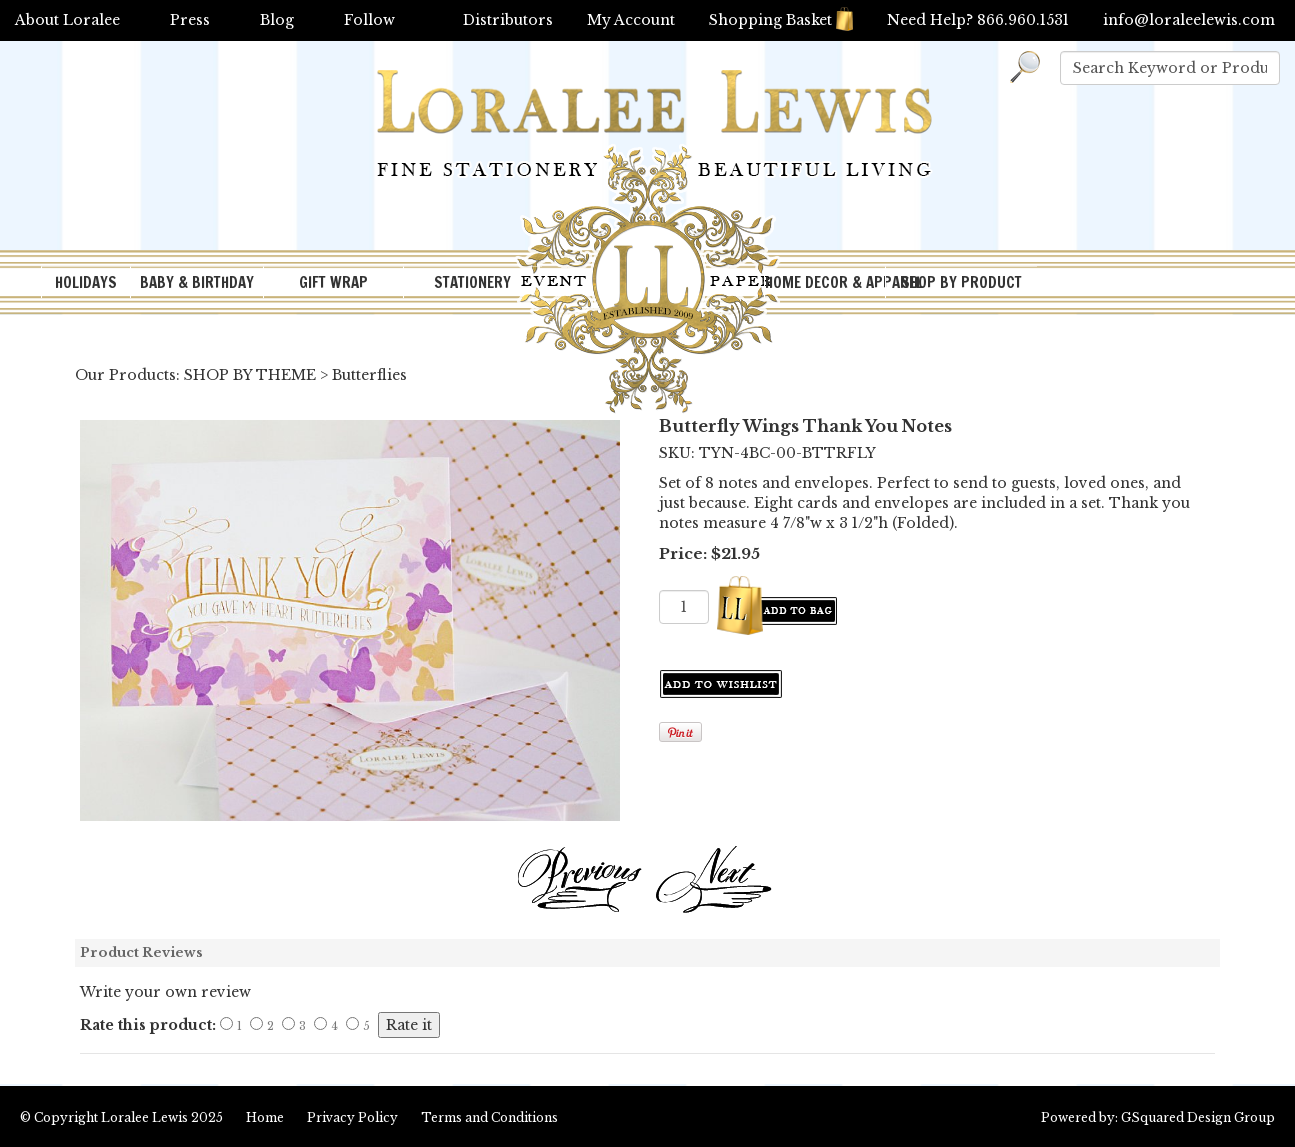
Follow (369, 20)
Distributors (508, 20)
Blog (277, 20)
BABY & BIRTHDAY (197, 282)
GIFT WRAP (333, 282)
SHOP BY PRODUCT (961, 282)
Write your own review (165, 992)
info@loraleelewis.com (1189, 20)
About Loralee (67, 20)
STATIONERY (472, 282)
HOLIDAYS (86, 282)
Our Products (125, 375)
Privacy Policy (352, 1117)
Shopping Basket (781, 20)
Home (265, 1117)
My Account (631, 20)
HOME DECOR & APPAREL (825, 282)
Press (190, 20)
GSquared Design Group (1198, 1117)
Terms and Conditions (489, 1117)
